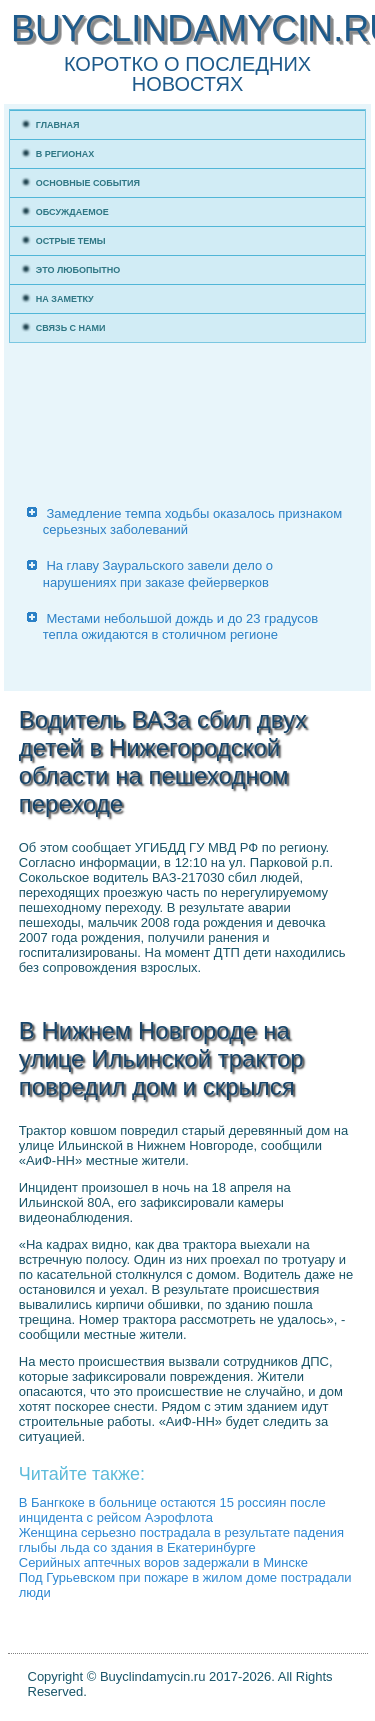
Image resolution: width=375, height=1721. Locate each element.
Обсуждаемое (72, 212)
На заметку (65, 299)
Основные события (88, 183)
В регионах (65, 154)
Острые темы (71, 241)
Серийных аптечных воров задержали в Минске (163, 1562)
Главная (58, 125)
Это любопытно (78, 270)
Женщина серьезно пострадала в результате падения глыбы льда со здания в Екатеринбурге (181, 1540)
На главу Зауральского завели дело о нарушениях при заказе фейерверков (158, 573)
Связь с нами (71, 328)
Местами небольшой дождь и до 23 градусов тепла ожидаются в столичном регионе (180, 626)
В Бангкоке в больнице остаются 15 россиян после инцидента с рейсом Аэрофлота (172, 1510)
